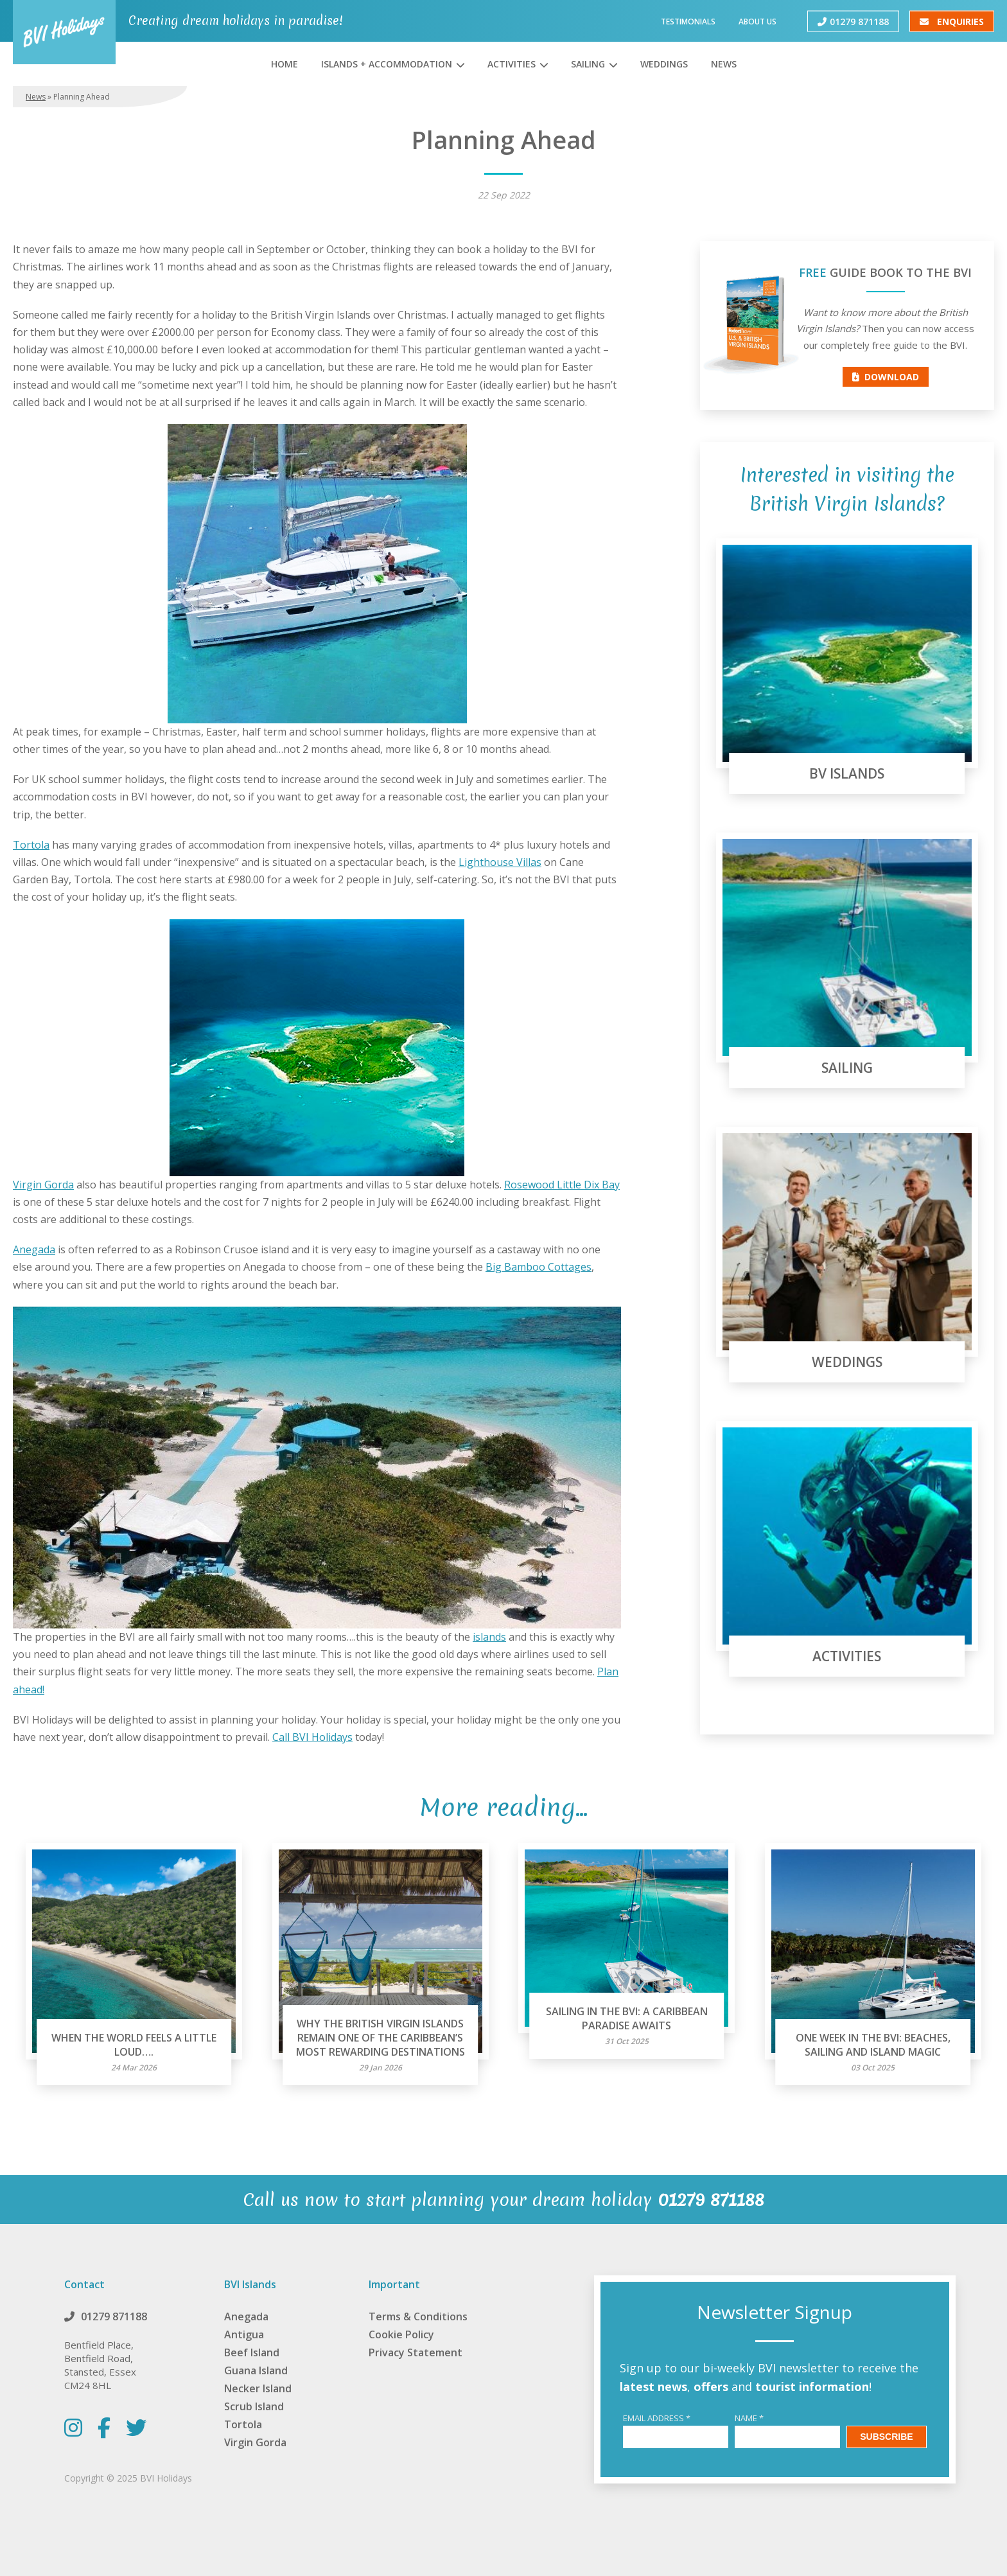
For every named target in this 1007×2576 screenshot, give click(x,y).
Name (749, 2418)
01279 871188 (853, 21)
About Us (757, 20)
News (724, 64)
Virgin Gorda (43, 1185)
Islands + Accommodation (386, 64)
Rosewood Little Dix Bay (562, 1185)
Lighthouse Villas (500, 862)
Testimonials (688, 20)
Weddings (664, 64)
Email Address (656, 2418)
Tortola (31, 845)
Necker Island (258, 2388)
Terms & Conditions (418, 2316)
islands (489, 1637)
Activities (511, 64)
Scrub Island (254, 2406)
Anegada (34, 1249)
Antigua (244, 2334)
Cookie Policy (401, 2334)
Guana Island (256, 2370)
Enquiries (952, 21)
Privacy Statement (415, 2352)
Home (284, 64)
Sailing (588, 64)
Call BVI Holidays (312, 1737)
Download (885, 377)
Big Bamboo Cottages (538, 1267)
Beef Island (251, 2352)
